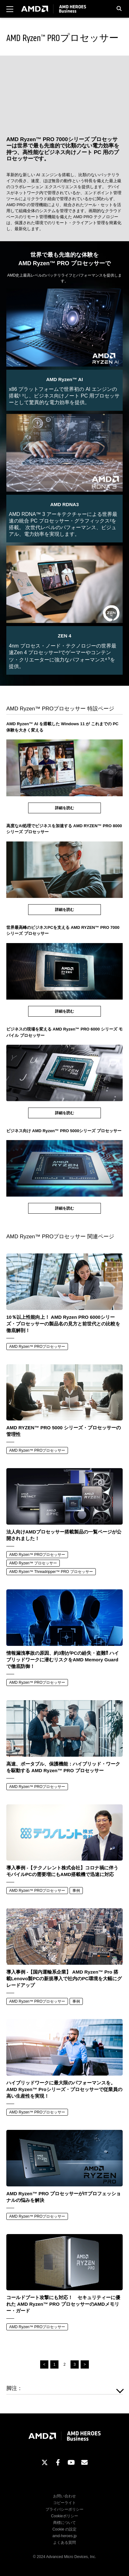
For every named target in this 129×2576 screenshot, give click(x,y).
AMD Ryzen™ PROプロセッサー (37, 1346)
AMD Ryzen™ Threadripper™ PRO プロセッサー (51, 1571)
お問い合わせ (64, 2496)
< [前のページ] (44, 2364)
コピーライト (64, 2503)
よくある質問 (64, 2542)
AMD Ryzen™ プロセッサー (33, 1563)
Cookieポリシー (64, 2516)
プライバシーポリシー (64, 2509)
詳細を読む (64, 808)
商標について (64, 2522)
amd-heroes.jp (64, 2536)
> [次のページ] (84, 2364)
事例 (76, 1890)
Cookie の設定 (64, 2529)
